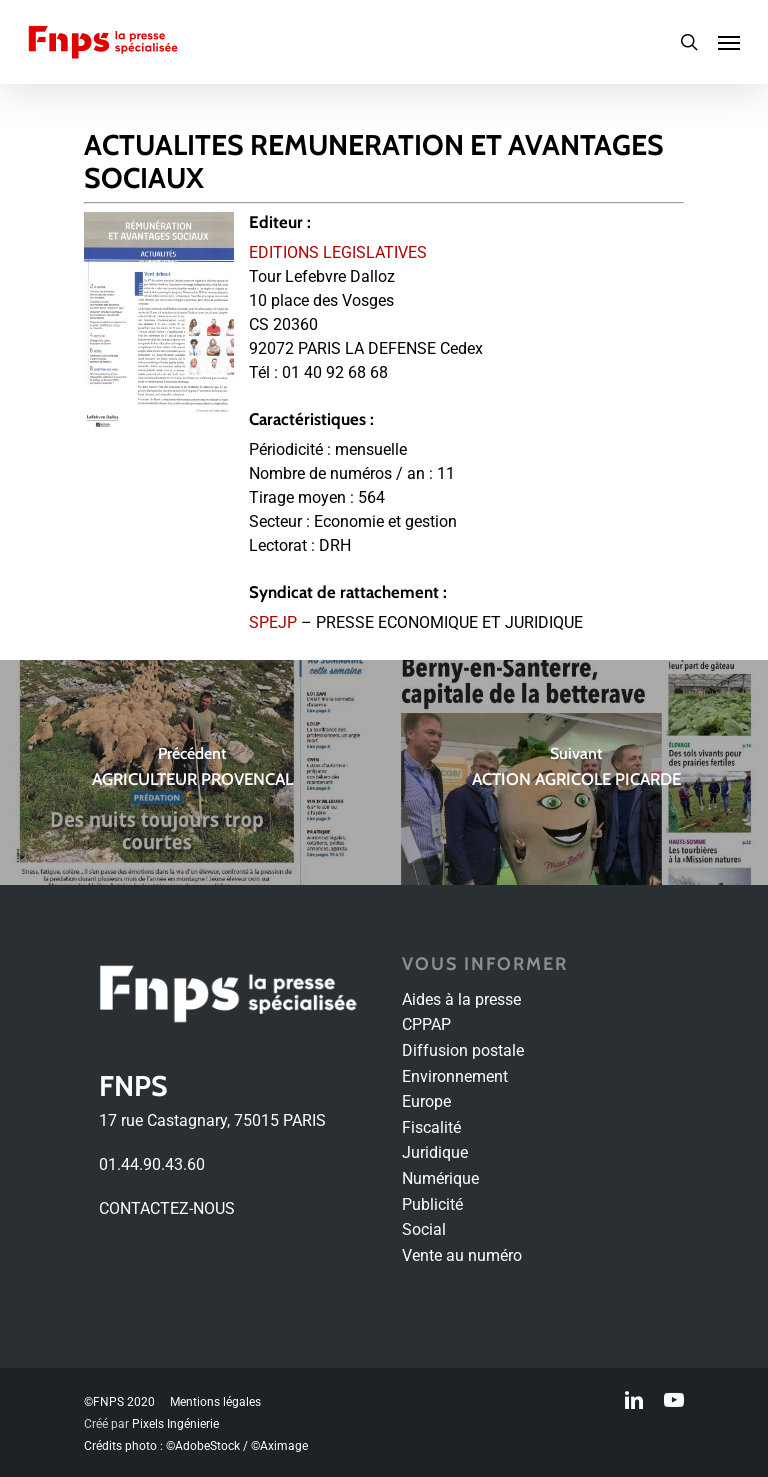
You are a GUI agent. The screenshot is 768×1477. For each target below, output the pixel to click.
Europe (426, 1101)
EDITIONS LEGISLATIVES (338, 252)
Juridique (435, 1152)
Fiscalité (431, 1127)
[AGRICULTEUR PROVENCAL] (192, 772)
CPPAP (426, 1024)
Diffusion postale (463, 1050)
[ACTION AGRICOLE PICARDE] (576, 772)
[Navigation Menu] (729, 42)
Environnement (455, 1076)
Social (424, 1229)
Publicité (432, 1204)
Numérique (440, 1178)
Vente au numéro (462, 1255)
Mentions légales (215, 1402)
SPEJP (273, 622)
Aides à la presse (461, 999)
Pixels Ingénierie (175, 1424)
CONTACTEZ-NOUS (167, 1208)
